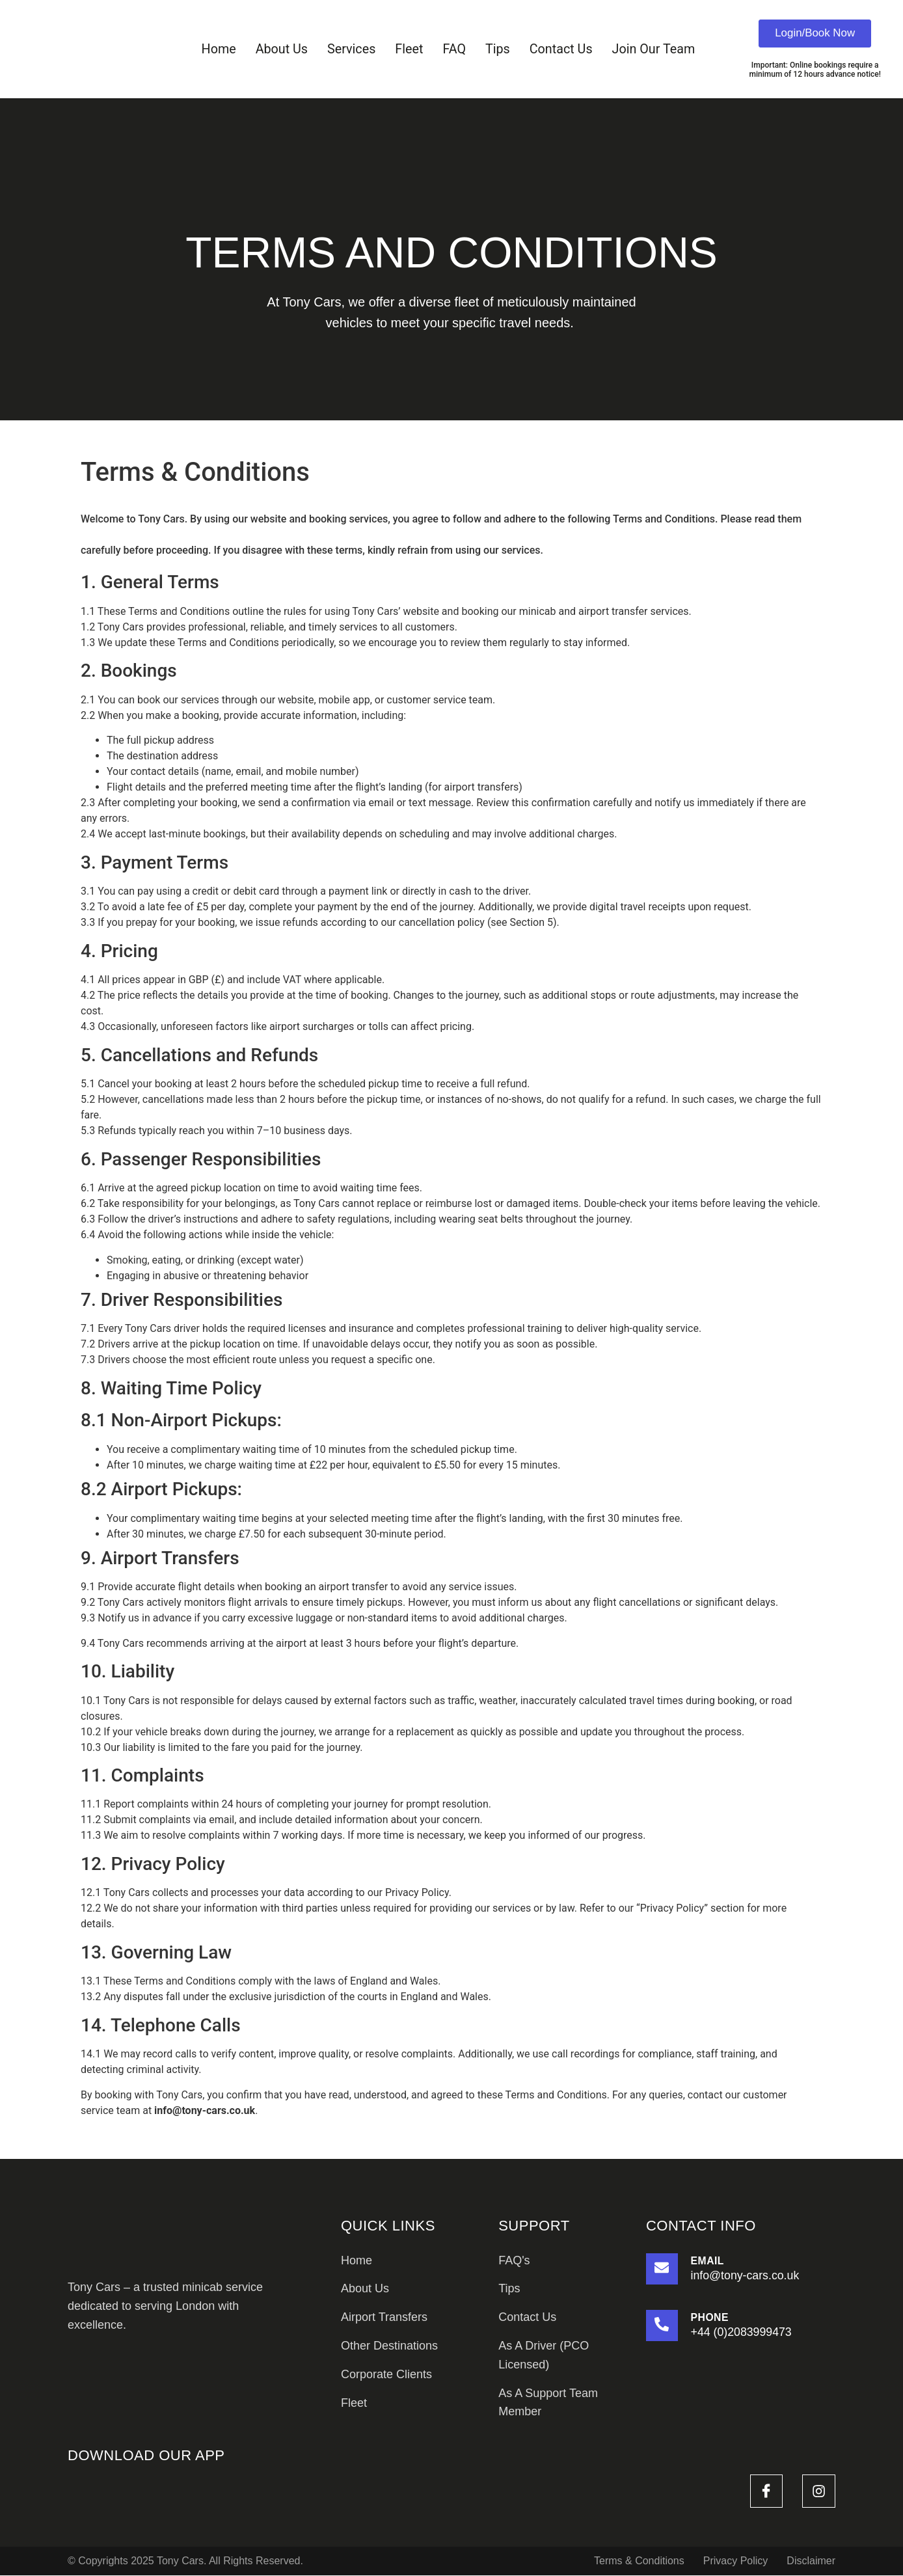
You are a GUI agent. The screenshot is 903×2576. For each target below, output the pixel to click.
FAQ (454, 49)
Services (350, 49)
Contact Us (562, 49)
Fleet (408, 49)
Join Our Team (655, 49)
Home (216, 49)
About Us (279, 49)
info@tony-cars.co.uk (204, 2111)
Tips (497, 49)
